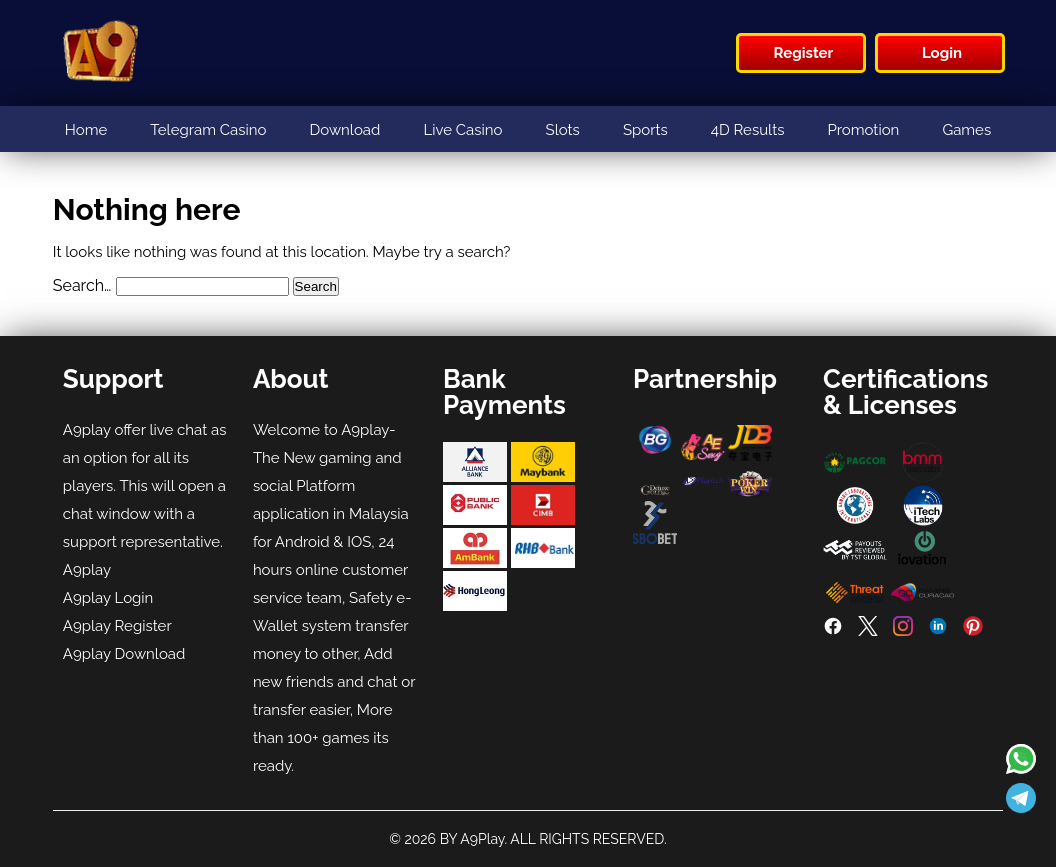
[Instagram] (903, 631)
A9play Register (117, 626)
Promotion (863, 130)
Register (803, 53)
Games (966, 130)
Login (942, 53)
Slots (563, 130)
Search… (82, 285)
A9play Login (108, 598)
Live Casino (462, 130)
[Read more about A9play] (1021, 761)
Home (86, 130)
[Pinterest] (973, 631)
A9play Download (124, 654)
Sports (645, 130)
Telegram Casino (208, 130)
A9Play (482, 839)
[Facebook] (833, 631)
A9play (87, 570)
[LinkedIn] (938, 631)
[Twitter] (868, 631)
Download (345, 130)
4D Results (748, 130)
